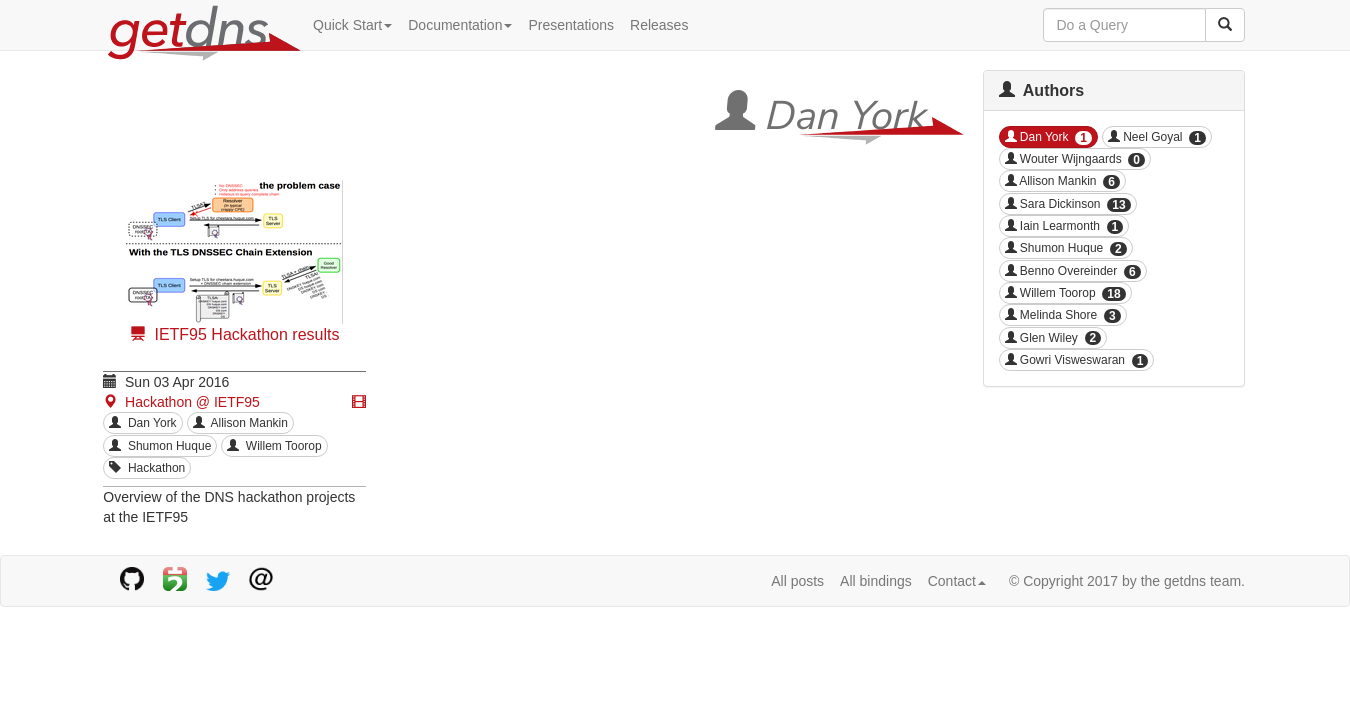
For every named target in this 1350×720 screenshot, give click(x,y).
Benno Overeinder (1073, 271)
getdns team (1202, 581)
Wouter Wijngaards (1075, 159)
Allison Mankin (240, 423)
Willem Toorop (274, 446)
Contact (957, 581)
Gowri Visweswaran (1077, 360)
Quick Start (352, 25)
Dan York (142, 423)
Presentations (571, 25)
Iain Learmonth (1064, 226)
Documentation (460, 25)
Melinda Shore (1063, 315)
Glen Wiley (1053, 338)
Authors (1042, 90)
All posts (797, 581)
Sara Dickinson (1068, 204)
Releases (659, 25)
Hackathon (147, 468)
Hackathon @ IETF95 (181, 402)
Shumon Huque (160, 446)
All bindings (876, 581)
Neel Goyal (1157, 137)
